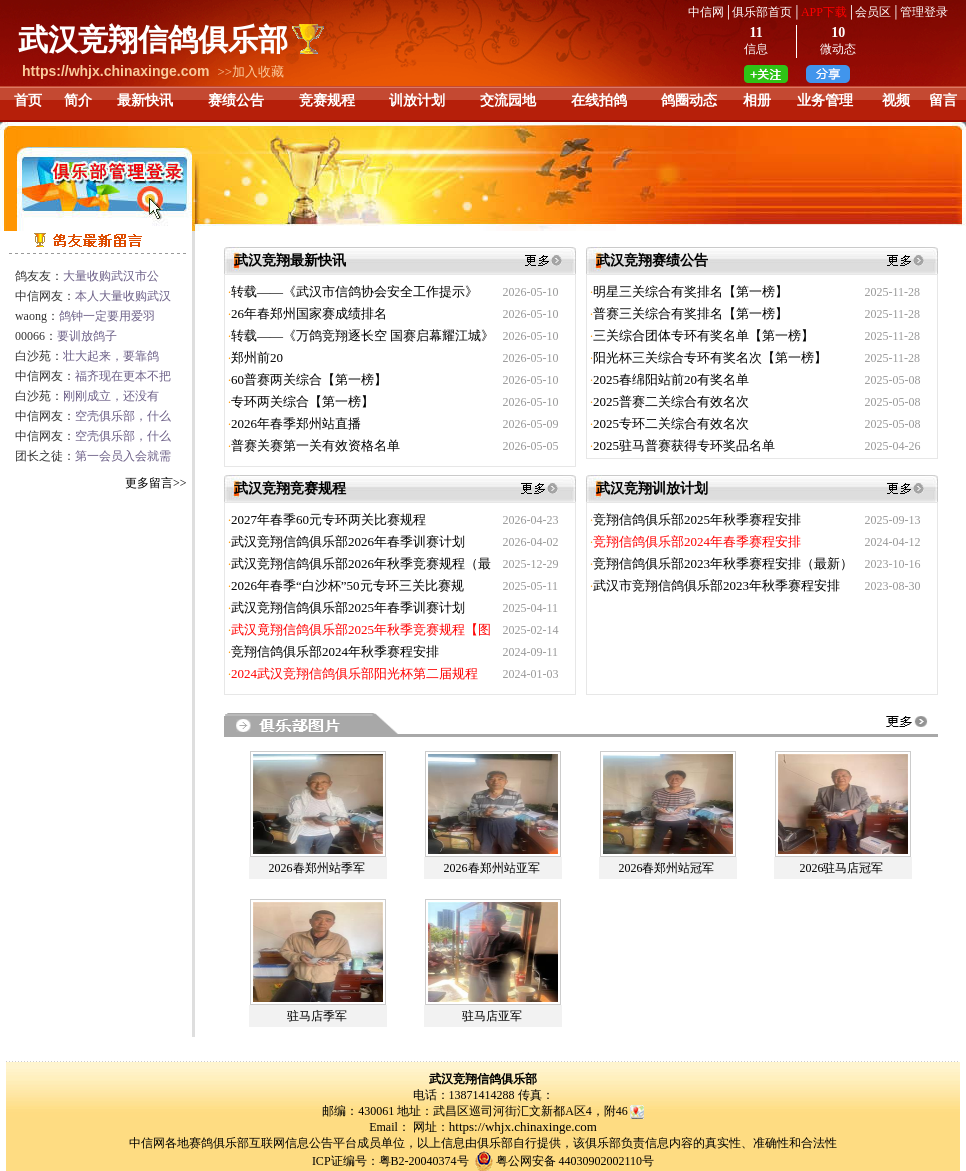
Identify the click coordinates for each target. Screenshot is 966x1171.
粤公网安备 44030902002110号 (575, 1161)
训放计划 (417, 100)
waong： (85, 316)
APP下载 (824, 12)
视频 (896, 100)
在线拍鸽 (599, 100)
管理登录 (924, 12)
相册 (757, 100)
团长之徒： (93, 456)
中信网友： (93, 296)
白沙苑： (87, 356)
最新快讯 (145, 100)
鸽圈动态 (689, 100)
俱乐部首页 (762, 12)
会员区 (873, 12)
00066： (66, 336)
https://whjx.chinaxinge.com (523, 1126)
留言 (943, 100)
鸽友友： (87, 276)
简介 (78, 100)
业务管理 (825, 100)
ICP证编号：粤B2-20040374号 (390, 1161)
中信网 (706, 12)
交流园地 (508, 100)
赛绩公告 (236, 100)
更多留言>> (156, 483)
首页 (28, 100)
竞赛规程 (327, 100)
